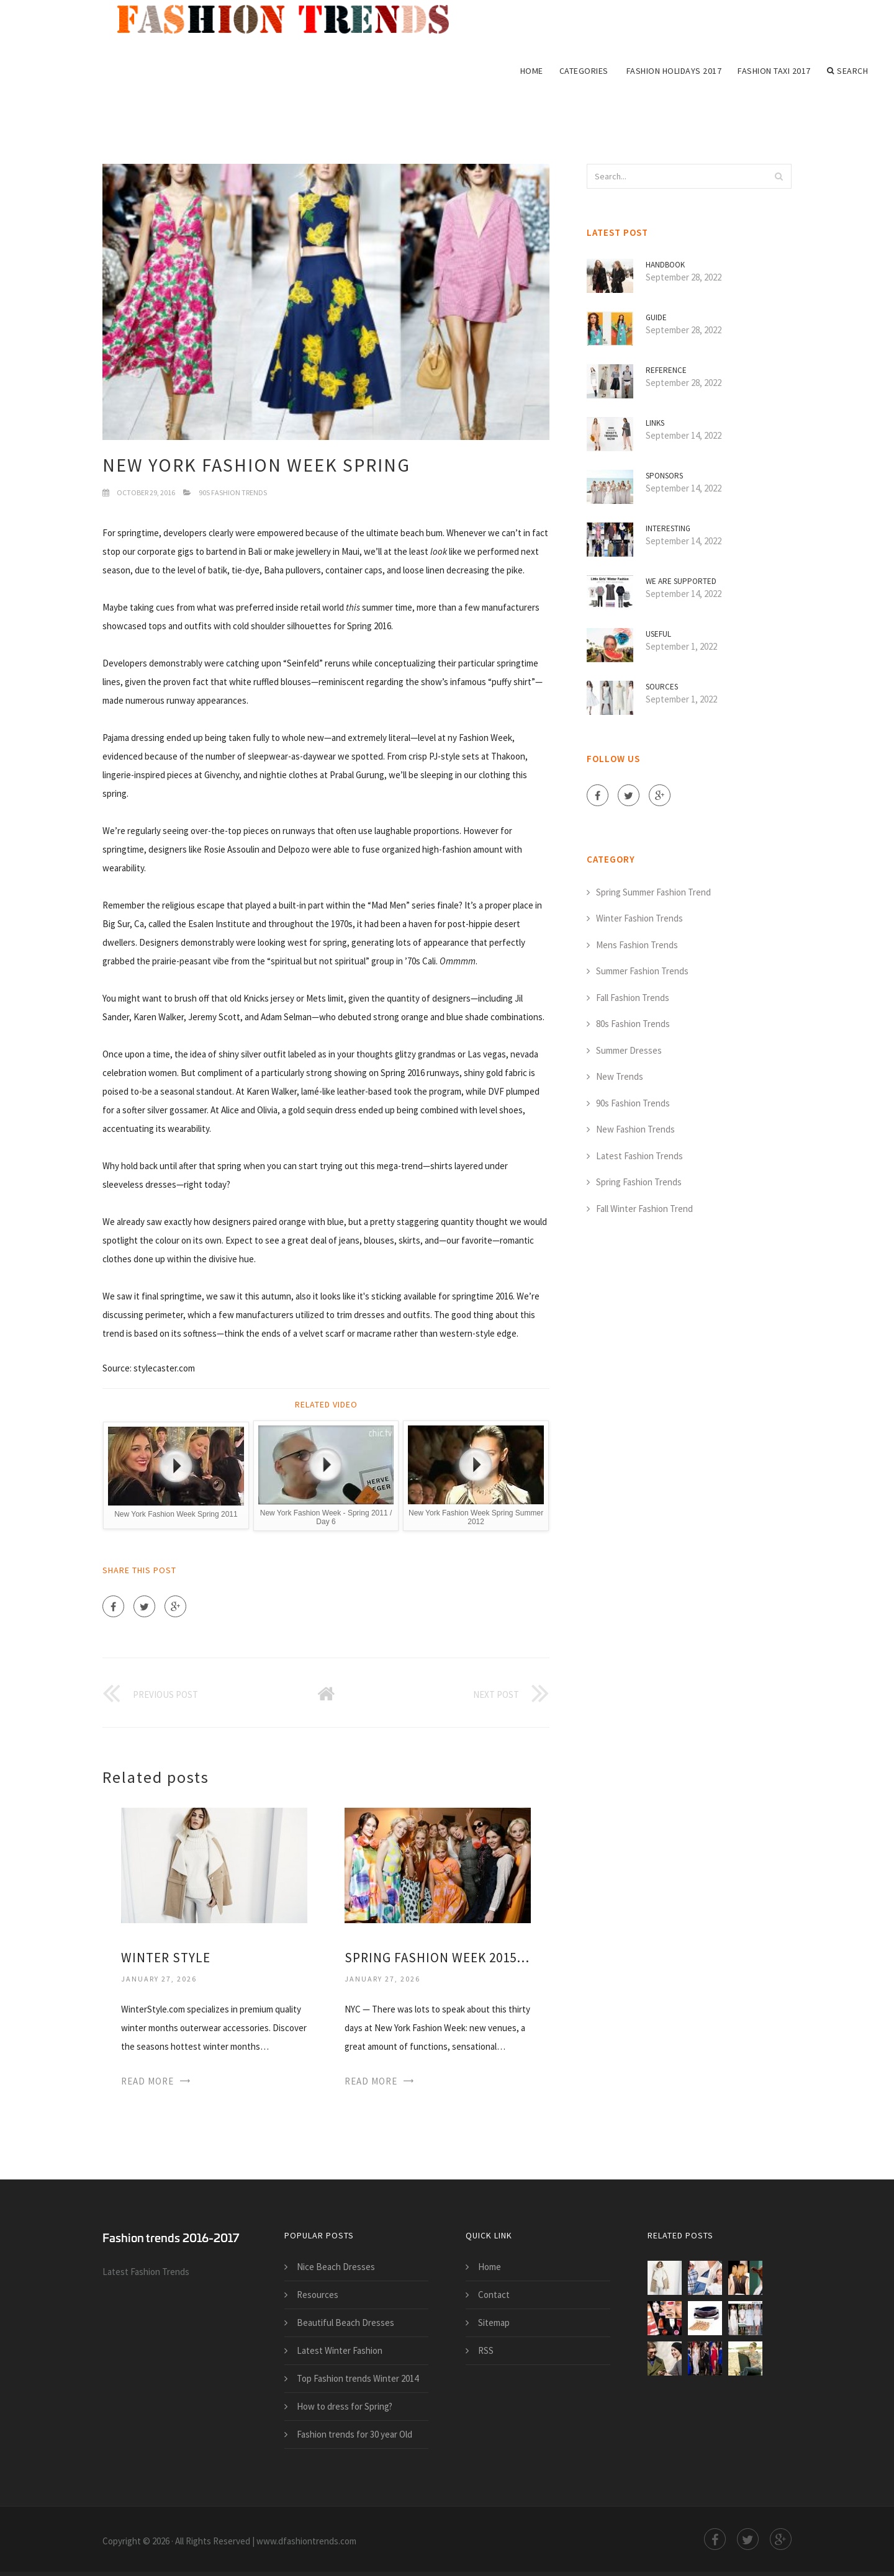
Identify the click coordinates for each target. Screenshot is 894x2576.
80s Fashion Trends (633, 1024)
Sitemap (494, 2322)
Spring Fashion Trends (639, 1182)
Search (848, 71)
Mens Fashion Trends (637, 945)
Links (655, 423)
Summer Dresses (629, 1050)
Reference (666, 370)
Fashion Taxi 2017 (774, 70)
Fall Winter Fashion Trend (644, 1208)
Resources (317, 2294)
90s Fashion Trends (233, 492)
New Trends (619, 1076)
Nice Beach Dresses (336, 2267)
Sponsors (664, 475)
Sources (662, 686)
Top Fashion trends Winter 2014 (357, 2378)
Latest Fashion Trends (639, 1156)
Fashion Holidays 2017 (674, 70)
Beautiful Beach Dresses (345, 2322)
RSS (486, 2350)
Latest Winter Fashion (339, 2350)
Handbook (665, 264)
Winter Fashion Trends (639, 918)
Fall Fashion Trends (632, 997)
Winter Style (165, 1957)
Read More (147, 2081)
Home (531, 70)
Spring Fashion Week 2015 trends (438, 1957)
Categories (583, 70)
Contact (494, 2294)
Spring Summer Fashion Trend (653, 892)
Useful (658, 634)
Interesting (668, 528)
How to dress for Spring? (344, 2406)
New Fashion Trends (635, 1129)
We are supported (681, 581)
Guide (656, 317)
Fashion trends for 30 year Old (354, 2434)
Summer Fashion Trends (642, 971)
